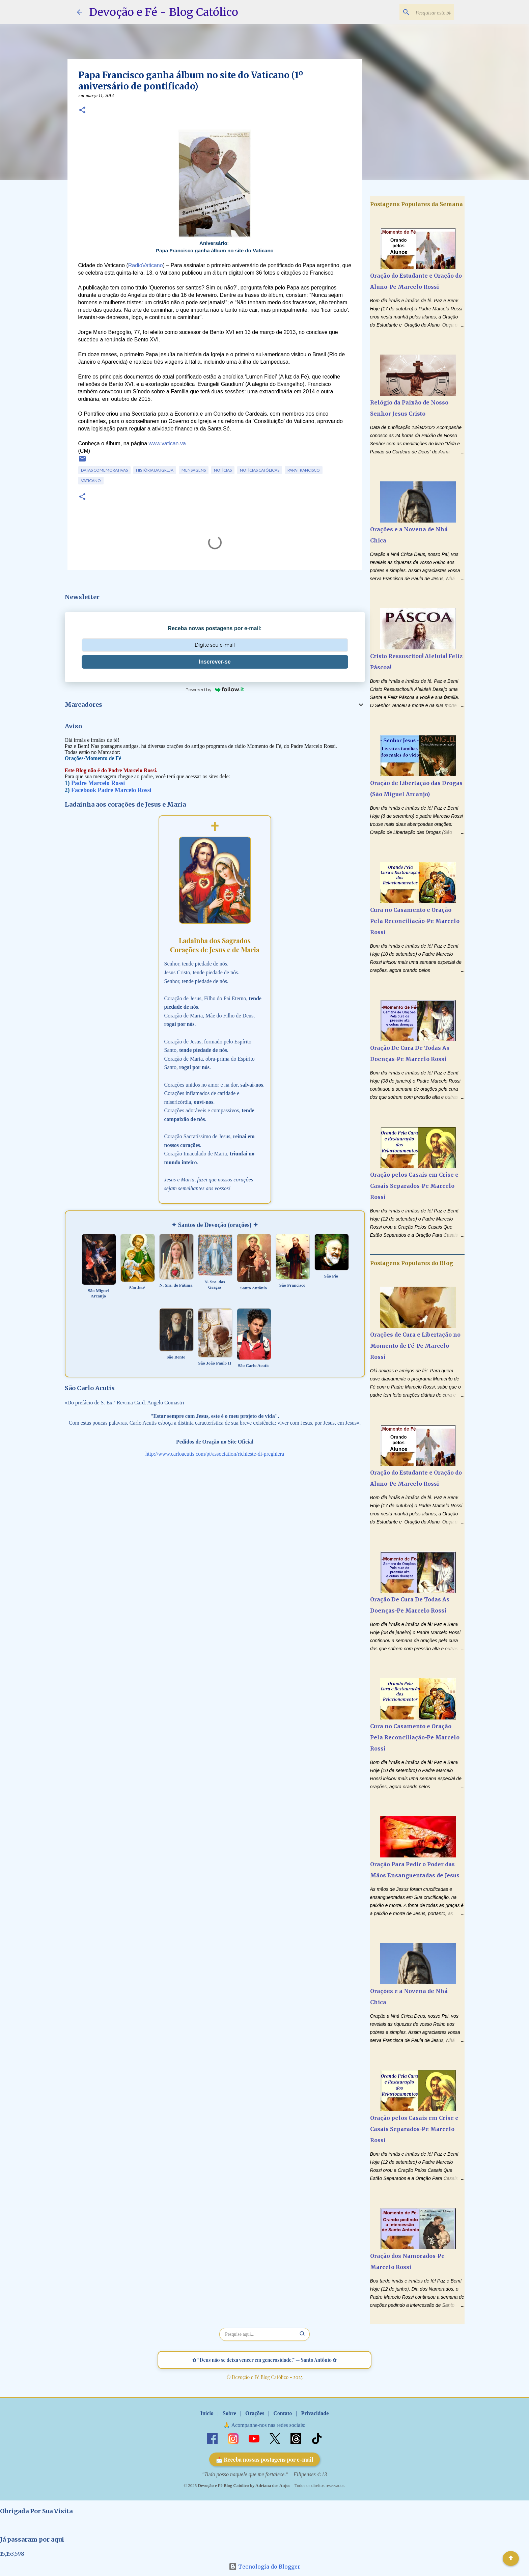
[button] (82, 111)
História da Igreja (154, 470)
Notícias (223, 470)
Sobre (229, 2413)
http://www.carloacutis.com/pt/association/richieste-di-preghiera (214, 1454)
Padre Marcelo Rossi (98, 783)
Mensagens (194, 470)
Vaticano (91, 480)
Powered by (215, 689)
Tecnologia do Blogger (264, 2566)
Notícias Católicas (259, 470)
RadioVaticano (145, 265)
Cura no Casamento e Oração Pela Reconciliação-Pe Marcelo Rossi (415, 920)
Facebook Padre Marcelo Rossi (111, 790)
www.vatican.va (167, 443)
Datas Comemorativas (104, 470)
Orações (254, 2413)
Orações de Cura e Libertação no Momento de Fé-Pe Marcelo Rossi (415, 1345)
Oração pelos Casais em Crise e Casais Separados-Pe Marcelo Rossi (414, 1185)
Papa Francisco (303, 470)
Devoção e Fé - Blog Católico (163, 12)
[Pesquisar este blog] (418, 12)
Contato (282, 2413)
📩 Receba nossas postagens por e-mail (264, 2459)
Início (207, 2413)
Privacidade (315, 2413)
